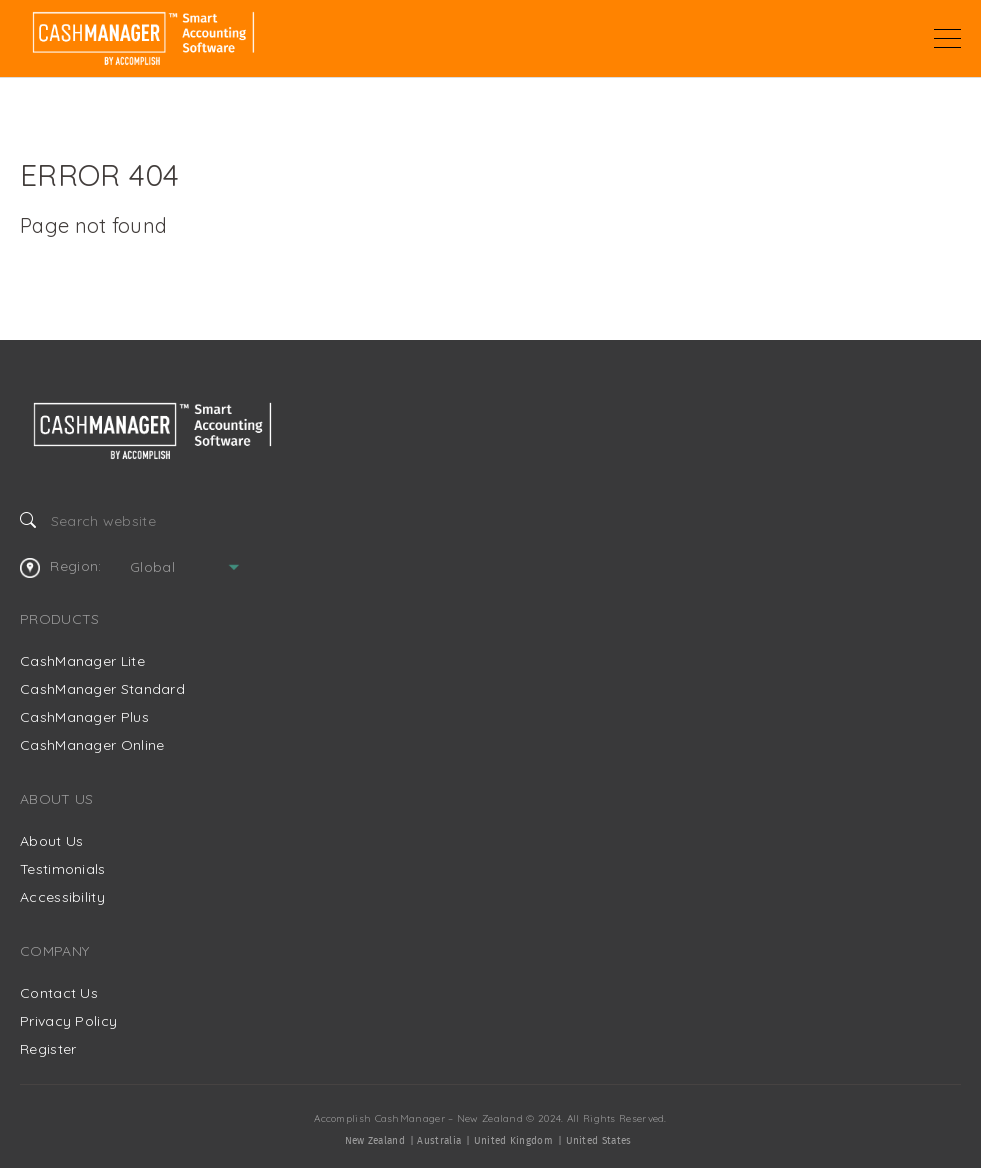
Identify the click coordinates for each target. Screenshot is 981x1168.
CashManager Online (92, 745)
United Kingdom (513, 1141)
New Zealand (375, 1141)
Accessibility (62, 897)
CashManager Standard (102, 689)
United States (599, 1141)
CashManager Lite (82, 661)
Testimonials (63, 869)
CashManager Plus (84, 717)
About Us (51, 841)
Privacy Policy (68, 1021)
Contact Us (59, 993)
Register (48, 1049)
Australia (439, 1141)
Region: (60, 567)
